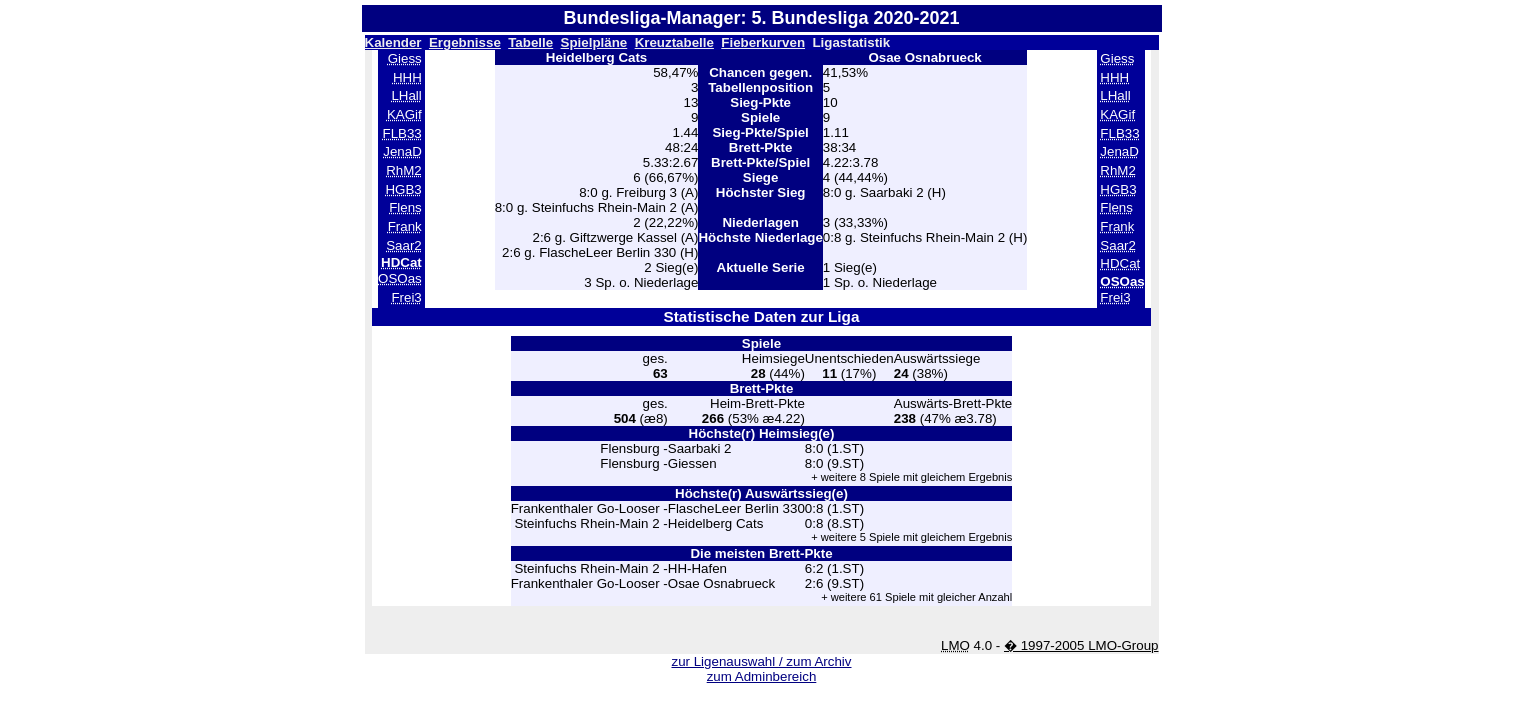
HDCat (1120, 263)
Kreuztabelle (674, 42)
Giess (405, 58)
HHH (407, 77)
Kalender (393, 42)
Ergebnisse (465, 42)
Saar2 (404, 245)
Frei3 (406, 297)
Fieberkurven (763, 42)
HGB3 (403, 189)
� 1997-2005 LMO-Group (1081, 645)
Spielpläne (594, 42)
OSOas (400, 278)
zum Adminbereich (762, 676)
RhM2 (404, 170)
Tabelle (530, 42)
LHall (406, 95)
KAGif (404, 114)
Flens (405, 207)
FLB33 (402, 133)
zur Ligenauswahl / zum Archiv (761, 661)
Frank (405, 226)
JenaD (402, 151)
